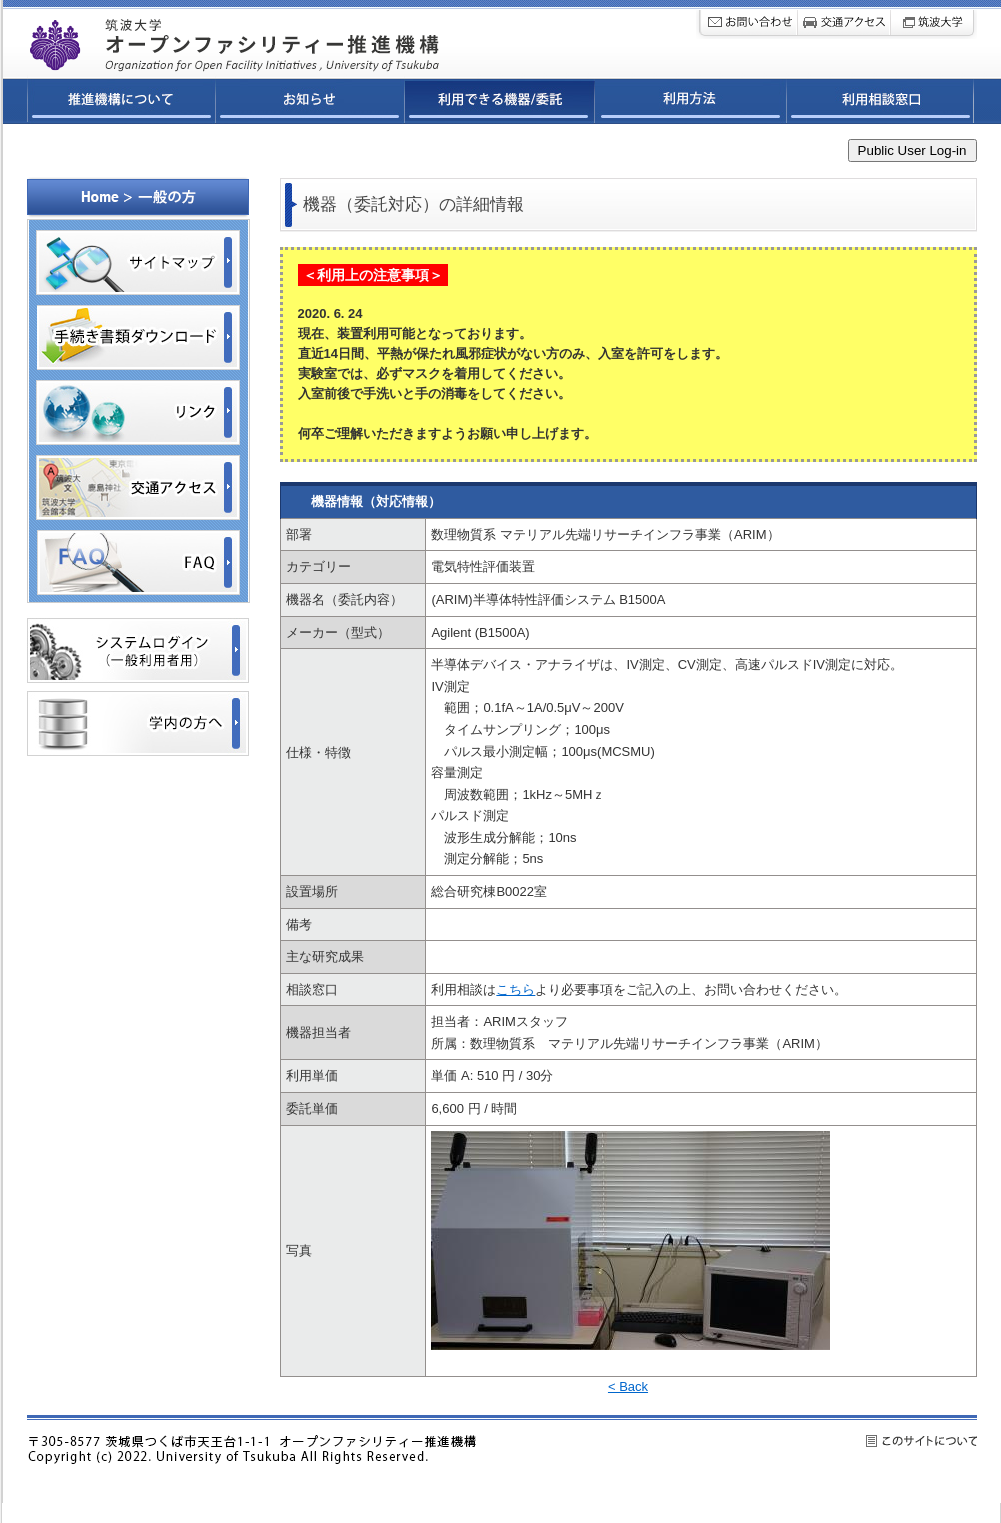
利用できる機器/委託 (500, 104)
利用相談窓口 (880, 104)
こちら (515, 989)
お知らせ (310, 104)
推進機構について (121, 104)
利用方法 (691, 104)
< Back (628, 1386)
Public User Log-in (912, 150)
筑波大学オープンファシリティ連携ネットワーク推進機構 (285, 39)
